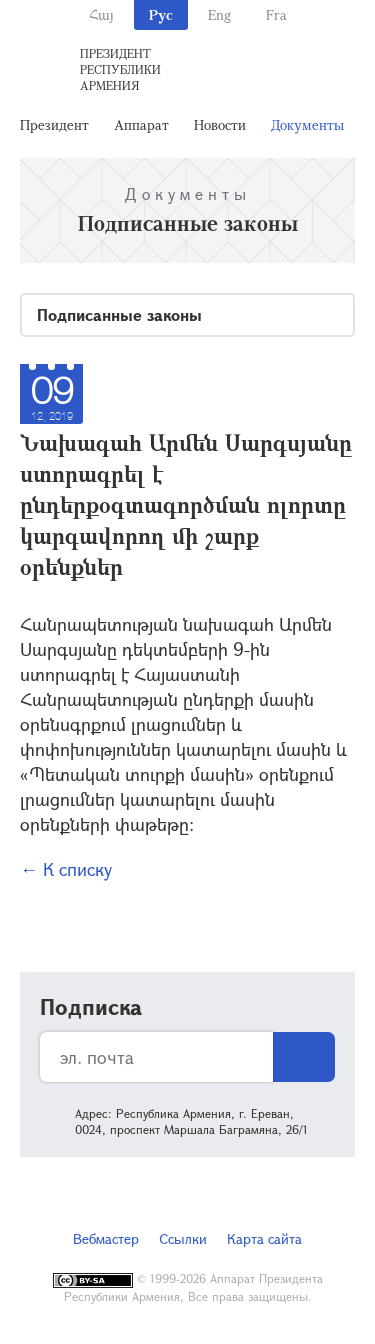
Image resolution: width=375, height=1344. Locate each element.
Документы (307, 124)
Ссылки (183, 1238)
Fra (276, 14)
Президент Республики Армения (120, 69)
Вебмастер (106, 1238)
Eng (219, 14)
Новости (220, 124)
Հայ (101, 14)
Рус (161, 14)
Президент (54, 124)
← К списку (66, 869)
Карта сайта (264, 1238)
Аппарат (141, 124)
